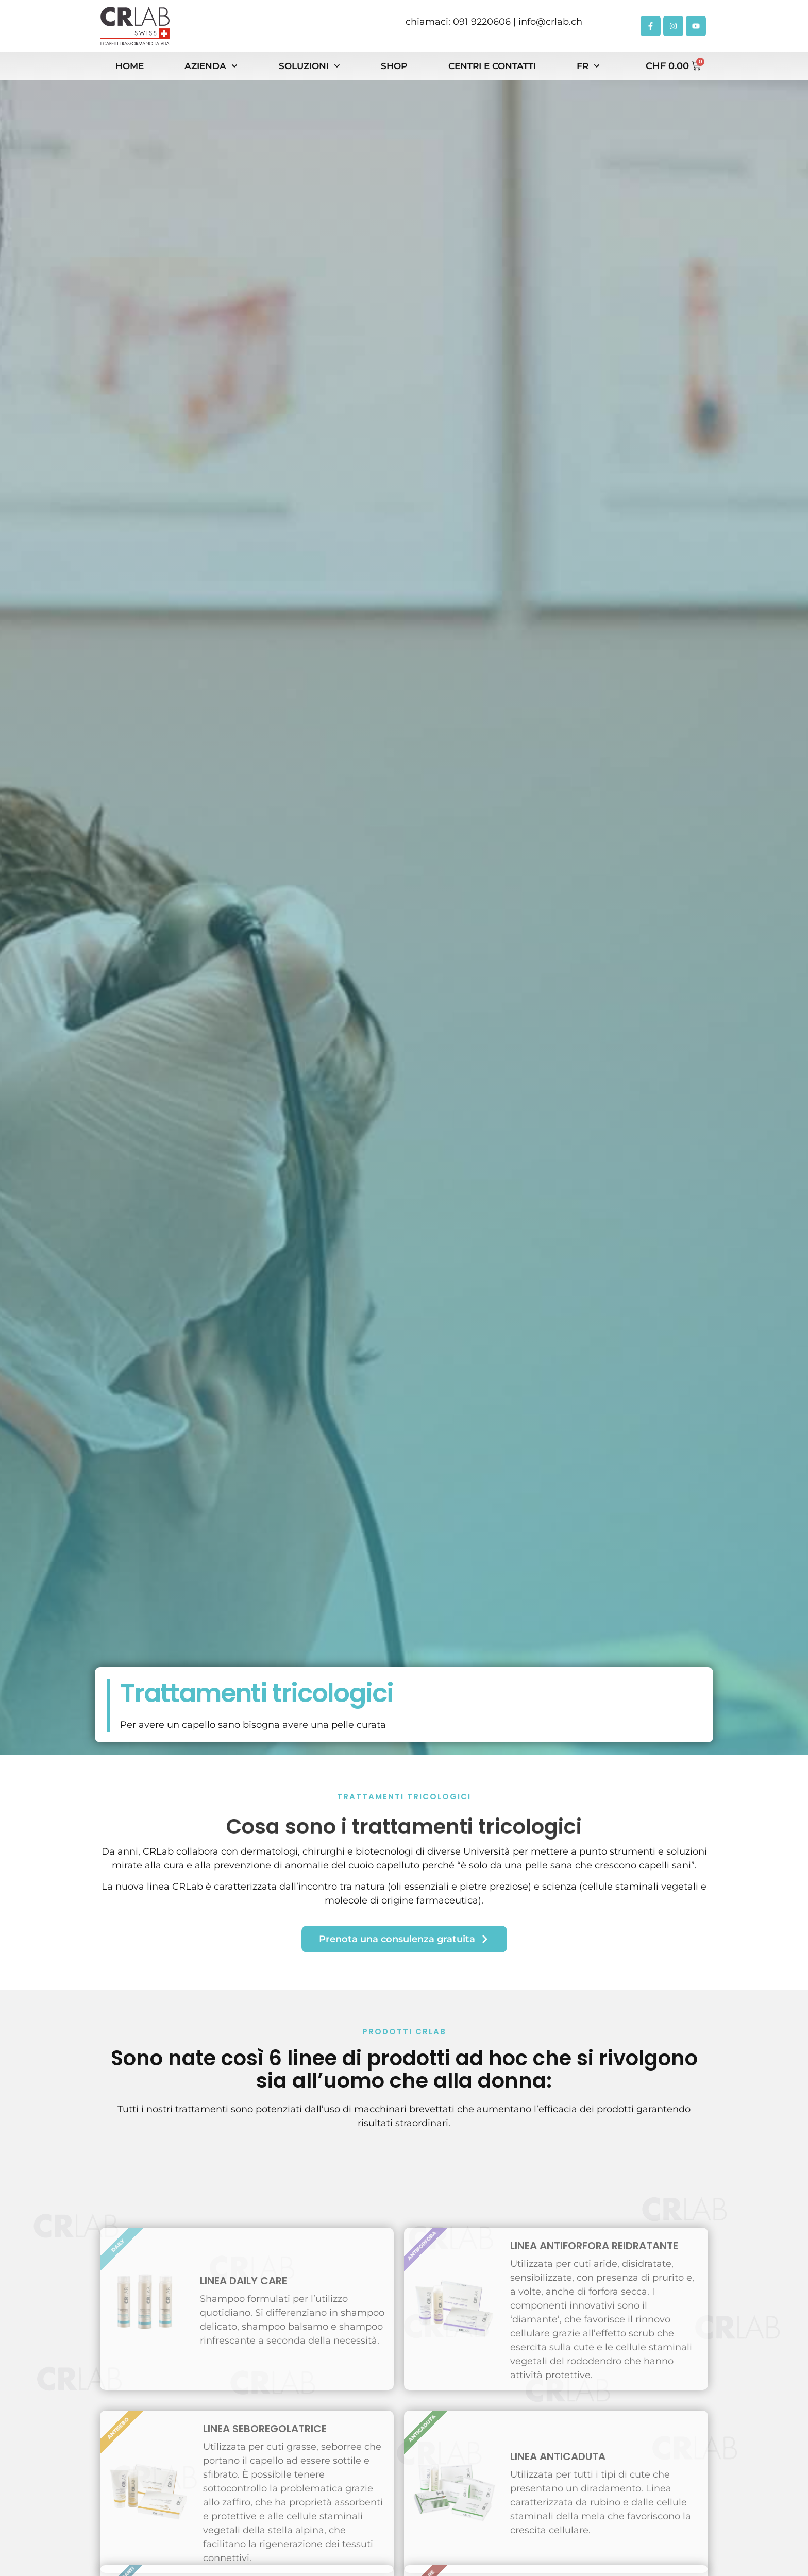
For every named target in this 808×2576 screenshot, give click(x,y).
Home (129, 66)
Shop (394, 66)
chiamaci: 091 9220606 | (462, 21)
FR (588, 66)
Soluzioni (309, 66)
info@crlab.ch (550, 21)
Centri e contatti (492, 66)
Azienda (211, 66)
